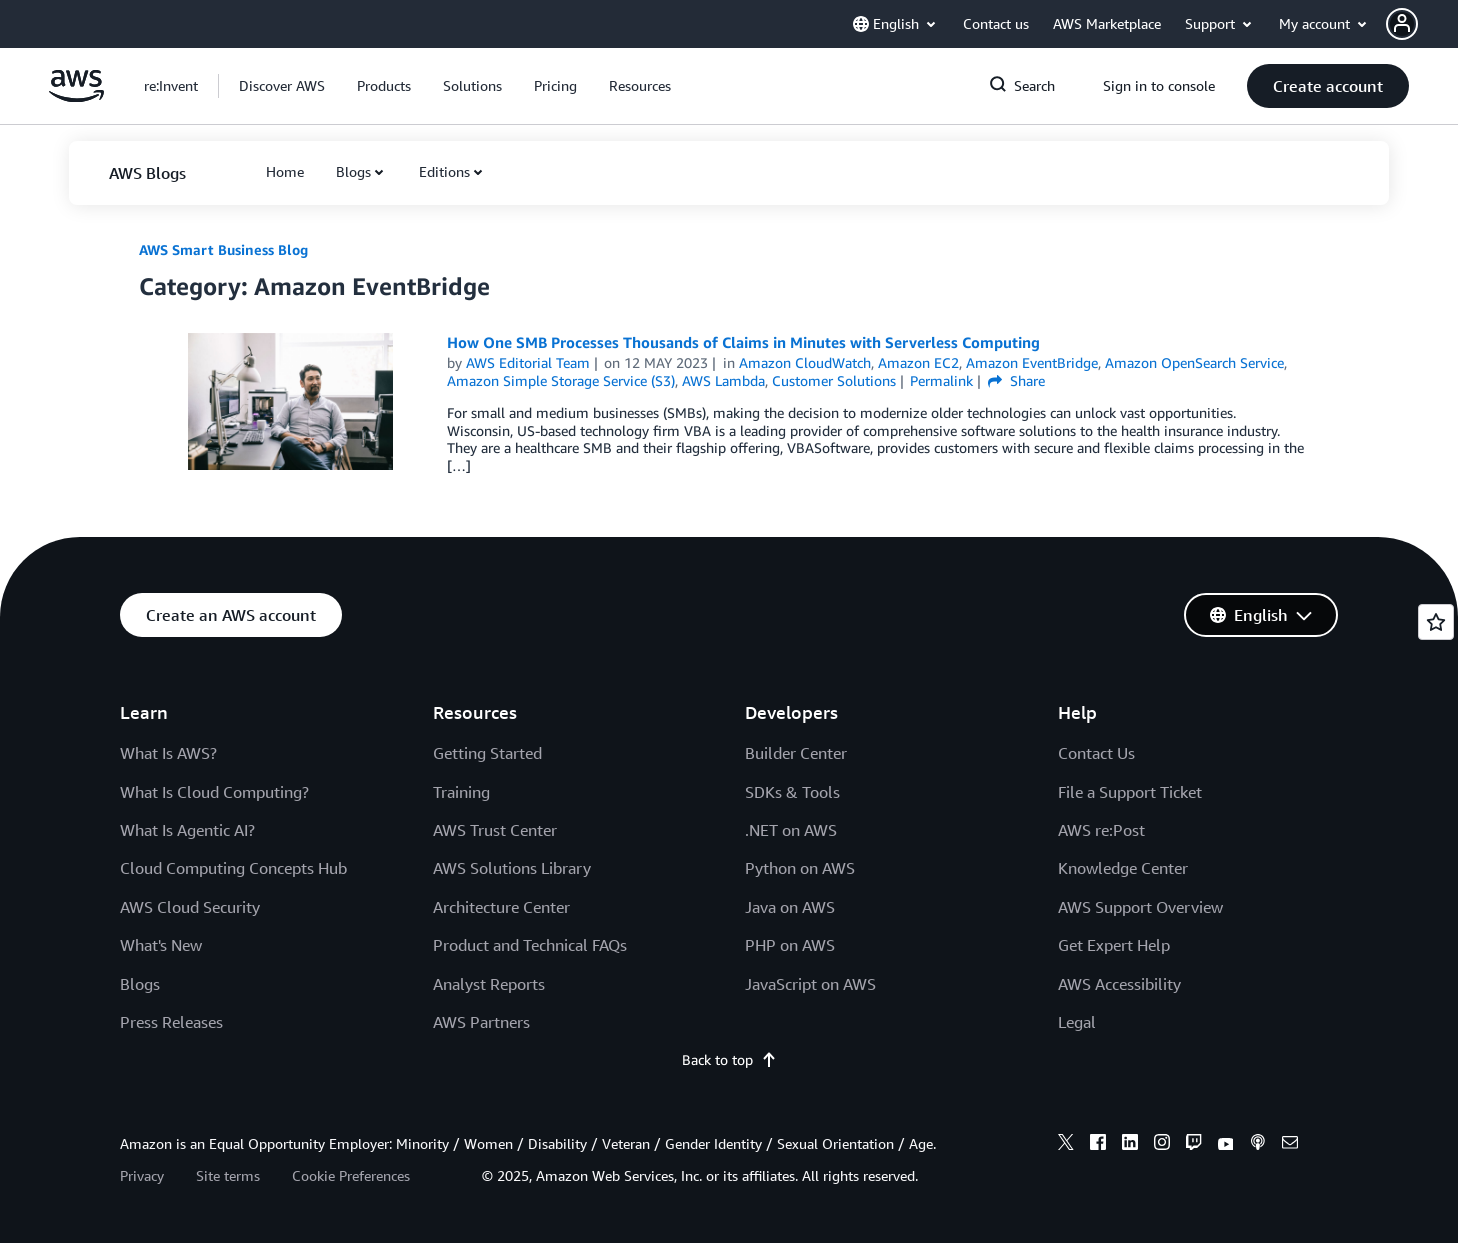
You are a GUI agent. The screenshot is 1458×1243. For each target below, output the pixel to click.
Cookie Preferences (351, 1175)
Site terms (228, 1175)
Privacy (142, 1175)
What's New (161, 945)
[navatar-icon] (1402, 24)
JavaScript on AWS (810, 984)
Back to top (729, 1059)
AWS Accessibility (1119, 984)
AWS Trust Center (495, 830)
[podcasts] (1258, 1145)
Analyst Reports (489, 984)
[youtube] (1226, 1145)
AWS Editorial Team (528, 362)
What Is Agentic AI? (187, 830)
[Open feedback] (1436, 622)
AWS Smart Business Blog (223, 249)
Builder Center (796, 753)
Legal (1077, 1022)
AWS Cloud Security (190, 907)
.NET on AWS (791, 830)
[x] (1066, 1145)
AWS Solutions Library (512, 868)
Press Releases (171, 1022)
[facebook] (1098, 1145)
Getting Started (487, 753)
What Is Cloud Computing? (214, 792)
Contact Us (1096, 753)
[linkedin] (1130, 1145)
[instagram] (1162, 1145)
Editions (444, 171)
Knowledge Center (1123, 868)
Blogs (353, 171)
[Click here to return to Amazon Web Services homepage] (76, 96)
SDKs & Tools (792, 792)
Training (461, 792)
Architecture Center (501, 907)
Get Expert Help (1114, 945)
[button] (1422, 24)
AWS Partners (481, 1022)
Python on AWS (800, 868)
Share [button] (1016, 380)
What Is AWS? (168, 753)
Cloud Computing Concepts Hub (233, 868)
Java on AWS (790, 907)
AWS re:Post (1101, 830)
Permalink (941, 380)
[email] (1290, 1145)
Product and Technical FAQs (530, 945)
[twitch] (1194, 1145)
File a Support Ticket (1130, 792)
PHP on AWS (790, 945)
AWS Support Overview (1140, 907)
